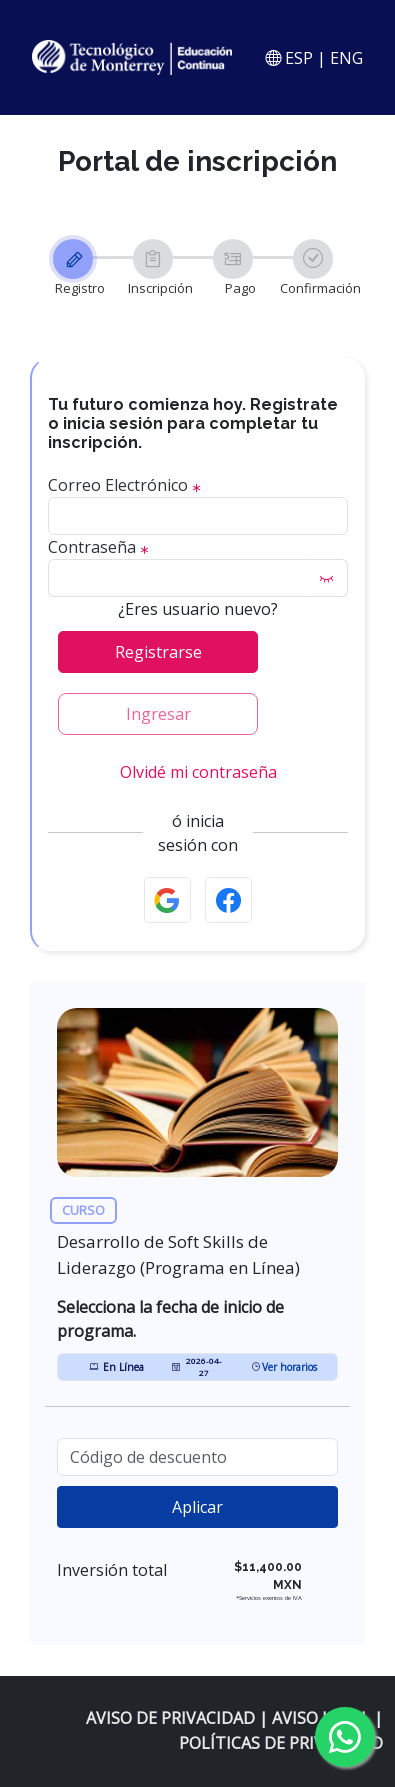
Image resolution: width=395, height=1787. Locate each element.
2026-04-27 (197, 1366)
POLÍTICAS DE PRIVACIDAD (281, 1743)
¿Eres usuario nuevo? (198, 609)
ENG (346, 58)
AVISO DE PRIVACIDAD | (179, 1718)
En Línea (116, 1367)
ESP (297, 58)
